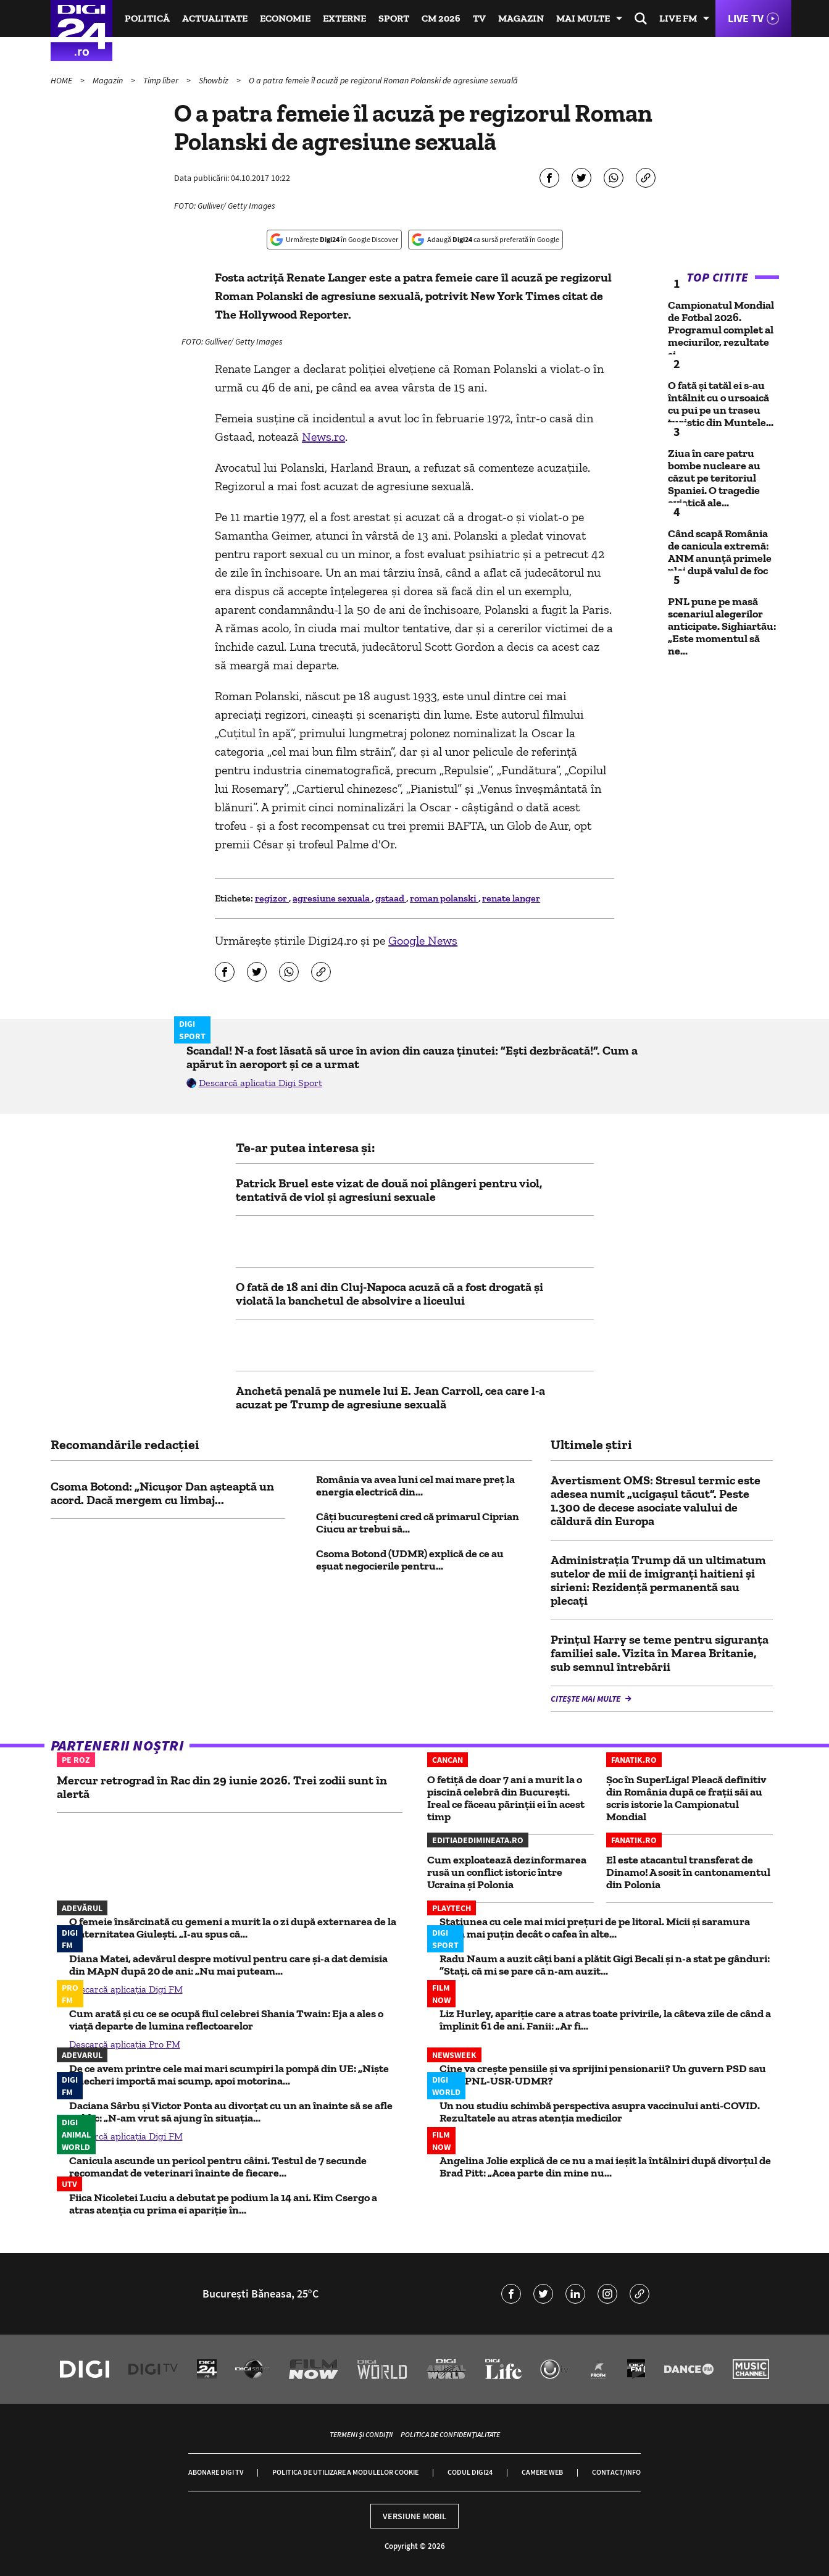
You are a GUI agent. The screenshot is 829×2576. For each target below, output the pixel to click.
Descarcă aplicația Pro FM (124, 2044)
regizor (272, 898)
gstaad (390, 898)
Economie (285, 18)
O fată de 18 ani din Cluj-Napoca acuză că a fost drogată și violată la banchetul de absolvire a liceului (389, 1293)
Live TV (746, 18)
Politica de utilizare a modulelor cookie (345, 2472)
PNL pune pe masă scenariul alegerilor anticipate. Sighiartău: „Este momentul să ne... (722, 626)
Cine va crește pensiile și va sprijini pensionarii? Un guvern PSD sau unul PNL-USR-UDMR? (602, 2075)
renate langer (511, 898)
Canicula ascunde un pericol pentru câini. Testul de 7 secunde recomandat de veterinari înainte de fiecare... (218, 2167)
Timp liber (161, 80)
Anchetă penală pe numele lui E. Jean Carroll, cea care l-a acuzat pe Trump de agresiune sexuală (390, 1397)
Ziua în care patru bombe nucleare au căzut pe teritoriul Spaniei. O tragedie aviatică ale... (714, 477)
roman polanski (444, 898)
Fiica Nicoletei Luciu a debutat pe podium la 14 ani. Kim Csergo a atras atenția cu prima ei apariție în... (223, 2204)
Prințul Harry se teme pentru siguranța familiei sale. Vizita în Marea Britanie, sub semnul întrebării (660, 1653)
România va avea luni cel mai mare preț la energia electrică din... (415, 1486)
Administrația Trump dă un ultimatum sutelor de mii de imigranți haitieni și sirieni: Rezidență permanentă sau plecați (658, 1580)
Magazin (521, 18)
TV (479, 18)
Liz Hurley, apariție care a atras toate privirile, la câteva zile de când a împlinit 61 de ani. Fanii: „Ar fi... (605, 2020)
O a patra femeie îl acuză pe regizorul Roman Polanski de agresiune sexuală (383, 80)
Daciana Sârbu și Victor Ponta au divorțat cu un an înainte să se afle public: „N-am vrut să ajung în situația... (231, 2112)
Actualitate (215, 18)
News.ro (323, 436)
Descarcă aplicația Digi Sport (260, 1083)
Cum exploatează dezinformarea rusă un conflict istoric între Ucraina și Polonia (506, 1872)
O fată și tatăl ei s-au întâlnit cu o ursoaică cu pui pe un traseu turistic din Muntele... (720, 403)
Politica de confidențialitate (450, 2434)
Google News (422, 940)
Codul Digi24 (470, 2472)
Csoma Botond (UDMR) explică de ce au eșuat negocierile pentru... (410, 1560)
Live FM (678, 18)
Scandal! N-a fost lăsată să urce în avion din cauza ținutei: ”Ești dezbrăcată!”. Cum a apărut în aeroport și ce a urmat (412, 1057)
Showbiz (214, 80)
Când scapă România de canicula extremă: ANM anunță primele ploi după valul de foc (720, 552)
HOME (62, 80)
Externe (344, 18)
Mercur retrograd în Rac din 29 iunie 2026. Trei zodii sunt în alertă (222, 1787)
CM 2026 (441, 18)
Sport (393, 18)
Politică (147, 18)
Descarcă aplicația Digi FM (126, 1989)
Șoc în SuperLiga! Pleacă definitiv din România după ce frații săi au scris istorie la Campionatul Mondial (686, 1798)
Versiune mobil (414, 2516)
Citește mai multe (586, 1698)
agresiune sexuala (332, 898)
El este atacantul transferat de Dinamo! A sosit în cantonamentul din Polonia (688, 1872)
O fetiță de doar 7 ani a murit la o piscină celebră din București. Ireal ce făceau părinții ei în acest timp (506, 1798)
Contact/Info (616, 2472)
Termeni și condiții (361, 2434)
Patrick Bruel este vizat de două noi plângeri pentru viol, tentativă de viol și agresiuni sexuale (389, 1190)
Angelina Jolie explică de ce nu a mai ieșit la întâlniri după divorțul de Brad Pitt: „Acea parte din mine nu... (605, 2167)
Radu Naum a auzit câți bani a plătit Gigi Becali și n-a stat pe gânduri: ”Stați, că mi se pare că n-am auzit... (604, 1965)
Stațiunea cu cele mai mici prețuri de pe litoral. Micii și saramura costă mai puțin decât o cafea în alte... (594, 1928)
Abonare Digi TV (215, 2472)
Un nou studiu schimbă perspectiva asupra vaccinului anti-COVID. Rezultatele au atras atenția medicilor (599, 2112)
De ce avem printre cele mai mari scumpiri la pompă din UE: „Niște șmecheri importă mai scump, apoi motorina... (229, 2075)
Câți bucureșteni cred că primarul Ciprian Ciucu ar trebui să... (417, 1523)
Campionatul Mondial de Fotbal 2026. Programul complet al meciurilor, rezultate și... (721, 329)
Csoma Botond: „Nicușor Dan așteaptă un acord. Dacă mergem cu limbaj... (162, 1493)
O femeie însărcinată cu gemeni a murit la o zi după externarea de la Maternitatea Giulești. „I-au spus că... (232, 1928)
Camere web (542, 2472)
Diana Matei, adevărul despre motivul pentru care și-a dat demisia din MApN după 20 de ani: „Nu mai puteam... (228, 1965)
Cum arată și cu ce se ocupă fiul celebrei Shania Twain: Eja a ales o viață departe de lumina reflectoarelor (226, 2020)
